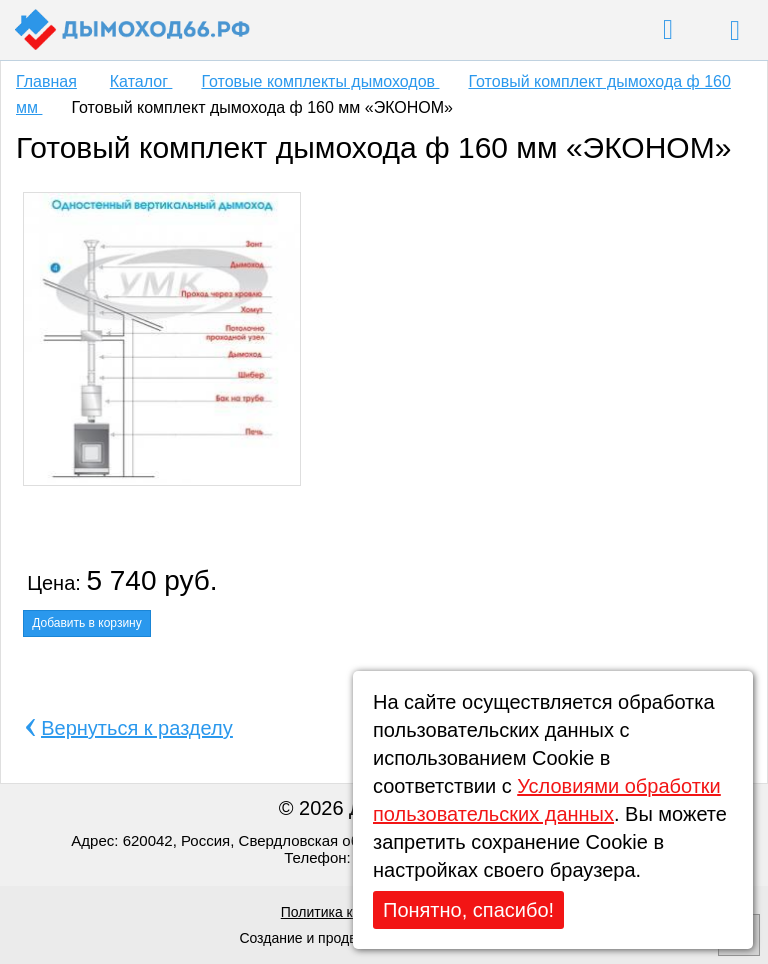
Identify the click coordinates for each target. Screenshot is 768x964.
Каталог (141, 81)
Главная (46, 81)
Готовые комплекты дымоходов (320, 81)
